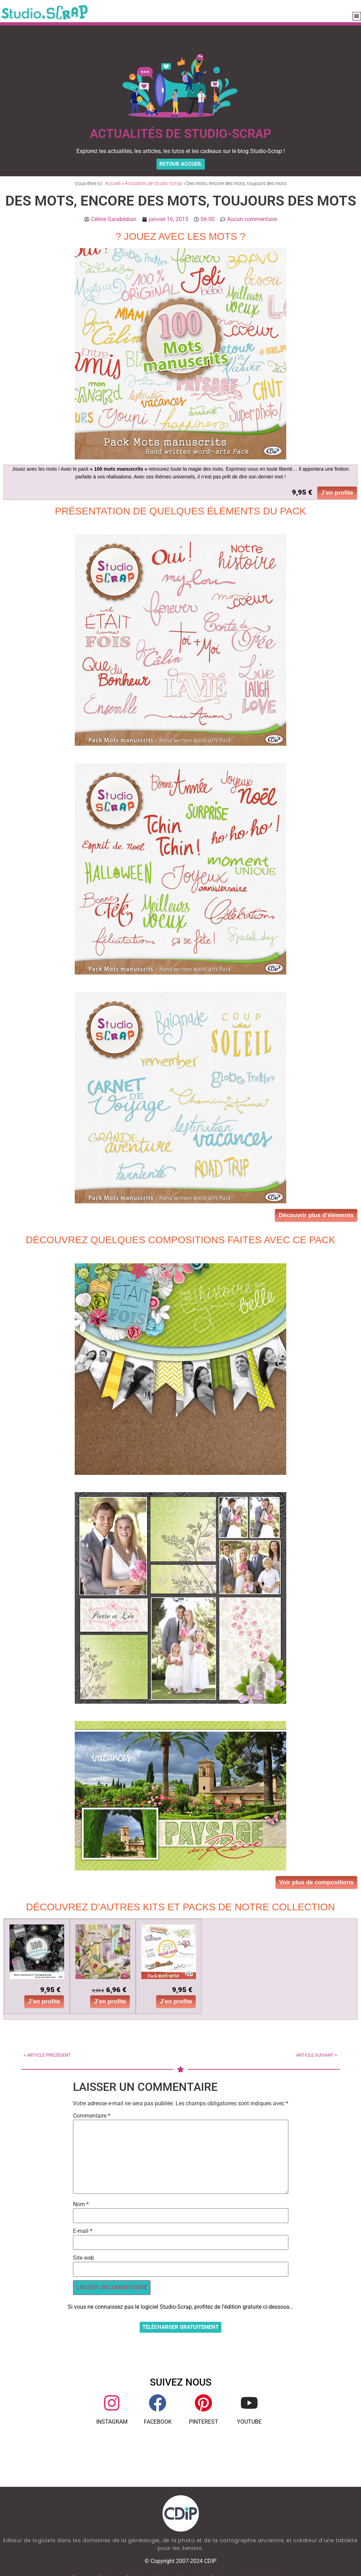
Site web (83, 2258)
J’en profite (337, 492)
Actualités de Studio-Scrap (153, 183)
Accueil (113, 183)
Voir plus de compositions (316, 1882)
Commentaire (91, 2116)
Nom (81, 2204)
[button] (357, 16)
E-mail (82, 2231)
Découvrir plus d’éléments (316, 1215)
